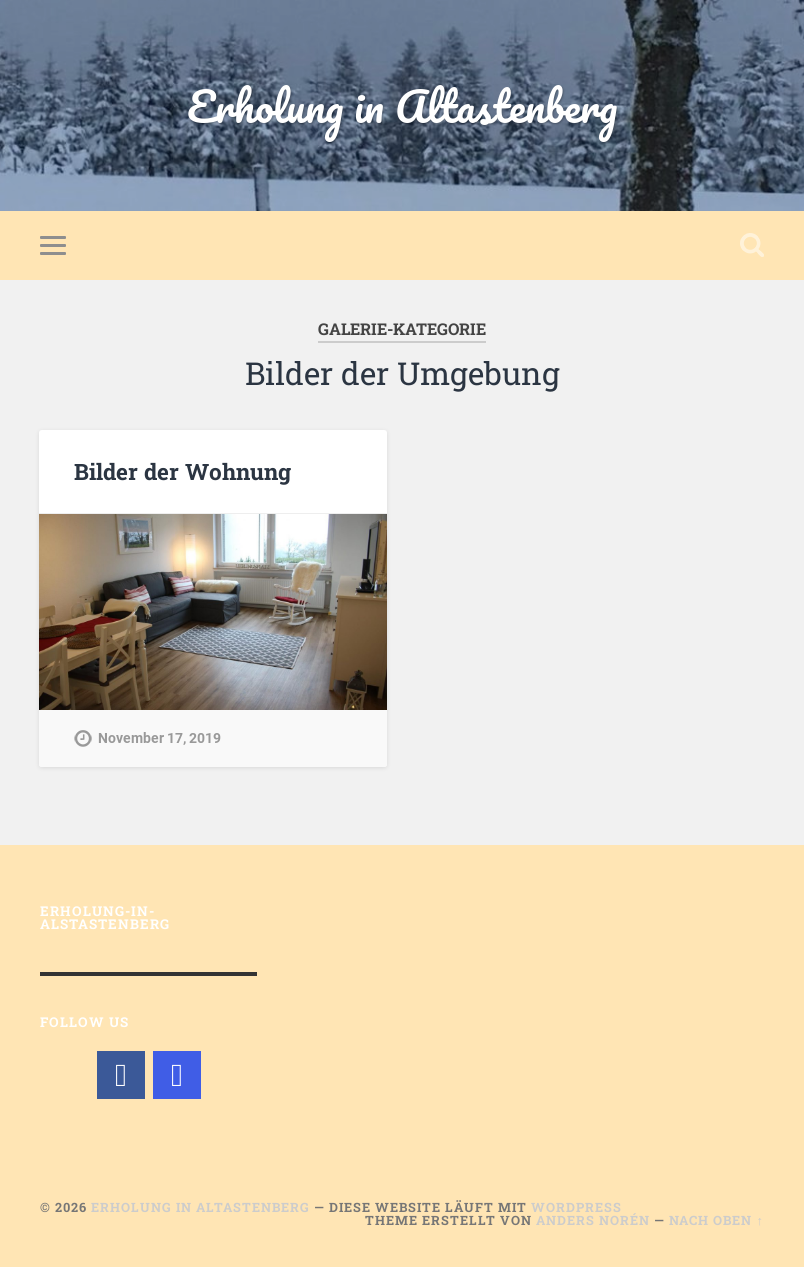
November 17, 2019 (159, 738)
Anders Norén (593, 1220)
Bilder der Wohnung (182, 471)
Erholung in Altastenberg (402, 105)
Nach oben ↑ (716, 1220)
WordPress (576, 1207)
